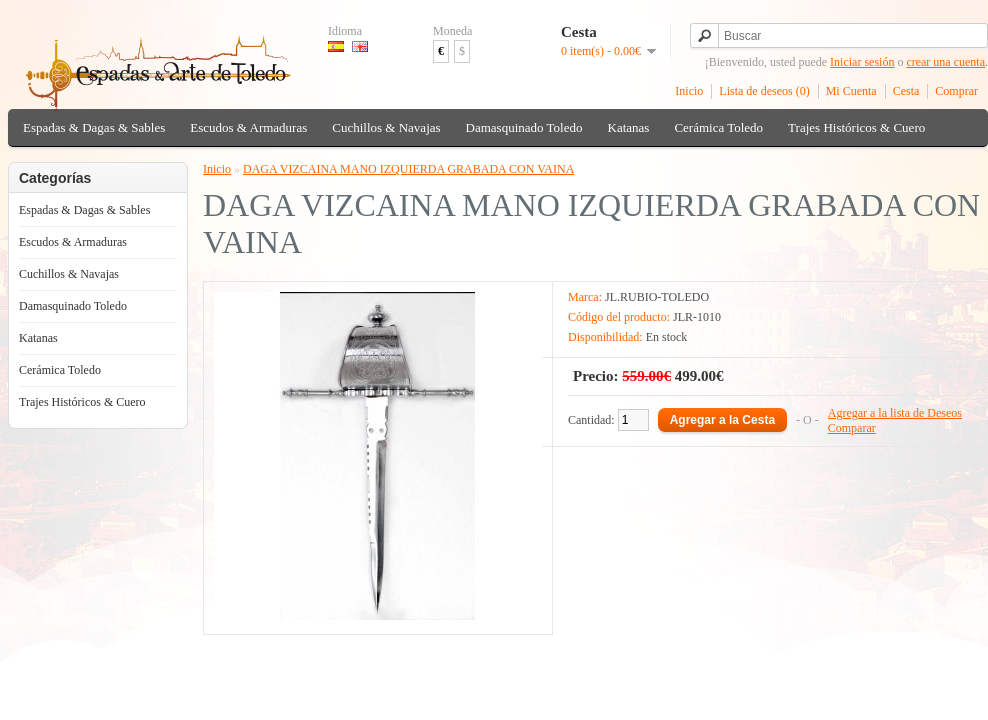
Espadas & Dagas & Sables (94, 127)
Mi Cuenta (851, 91)
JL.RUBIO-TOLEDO (657, 297)
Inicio (689, 91)
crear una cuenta (945, 62)
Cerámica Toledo (718, 127)
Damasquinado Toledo (524, 127)
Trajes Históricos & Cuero (856, 127)
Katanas (629, 127)
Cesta (906, 91)
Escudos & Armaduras (248, 127)
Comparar (852, 428)
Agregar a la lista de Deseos (895, 413)
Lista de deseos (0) (764, 91)
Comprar (956, 91)
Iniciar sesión (862, 62)
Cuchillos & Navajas (386, 127)
